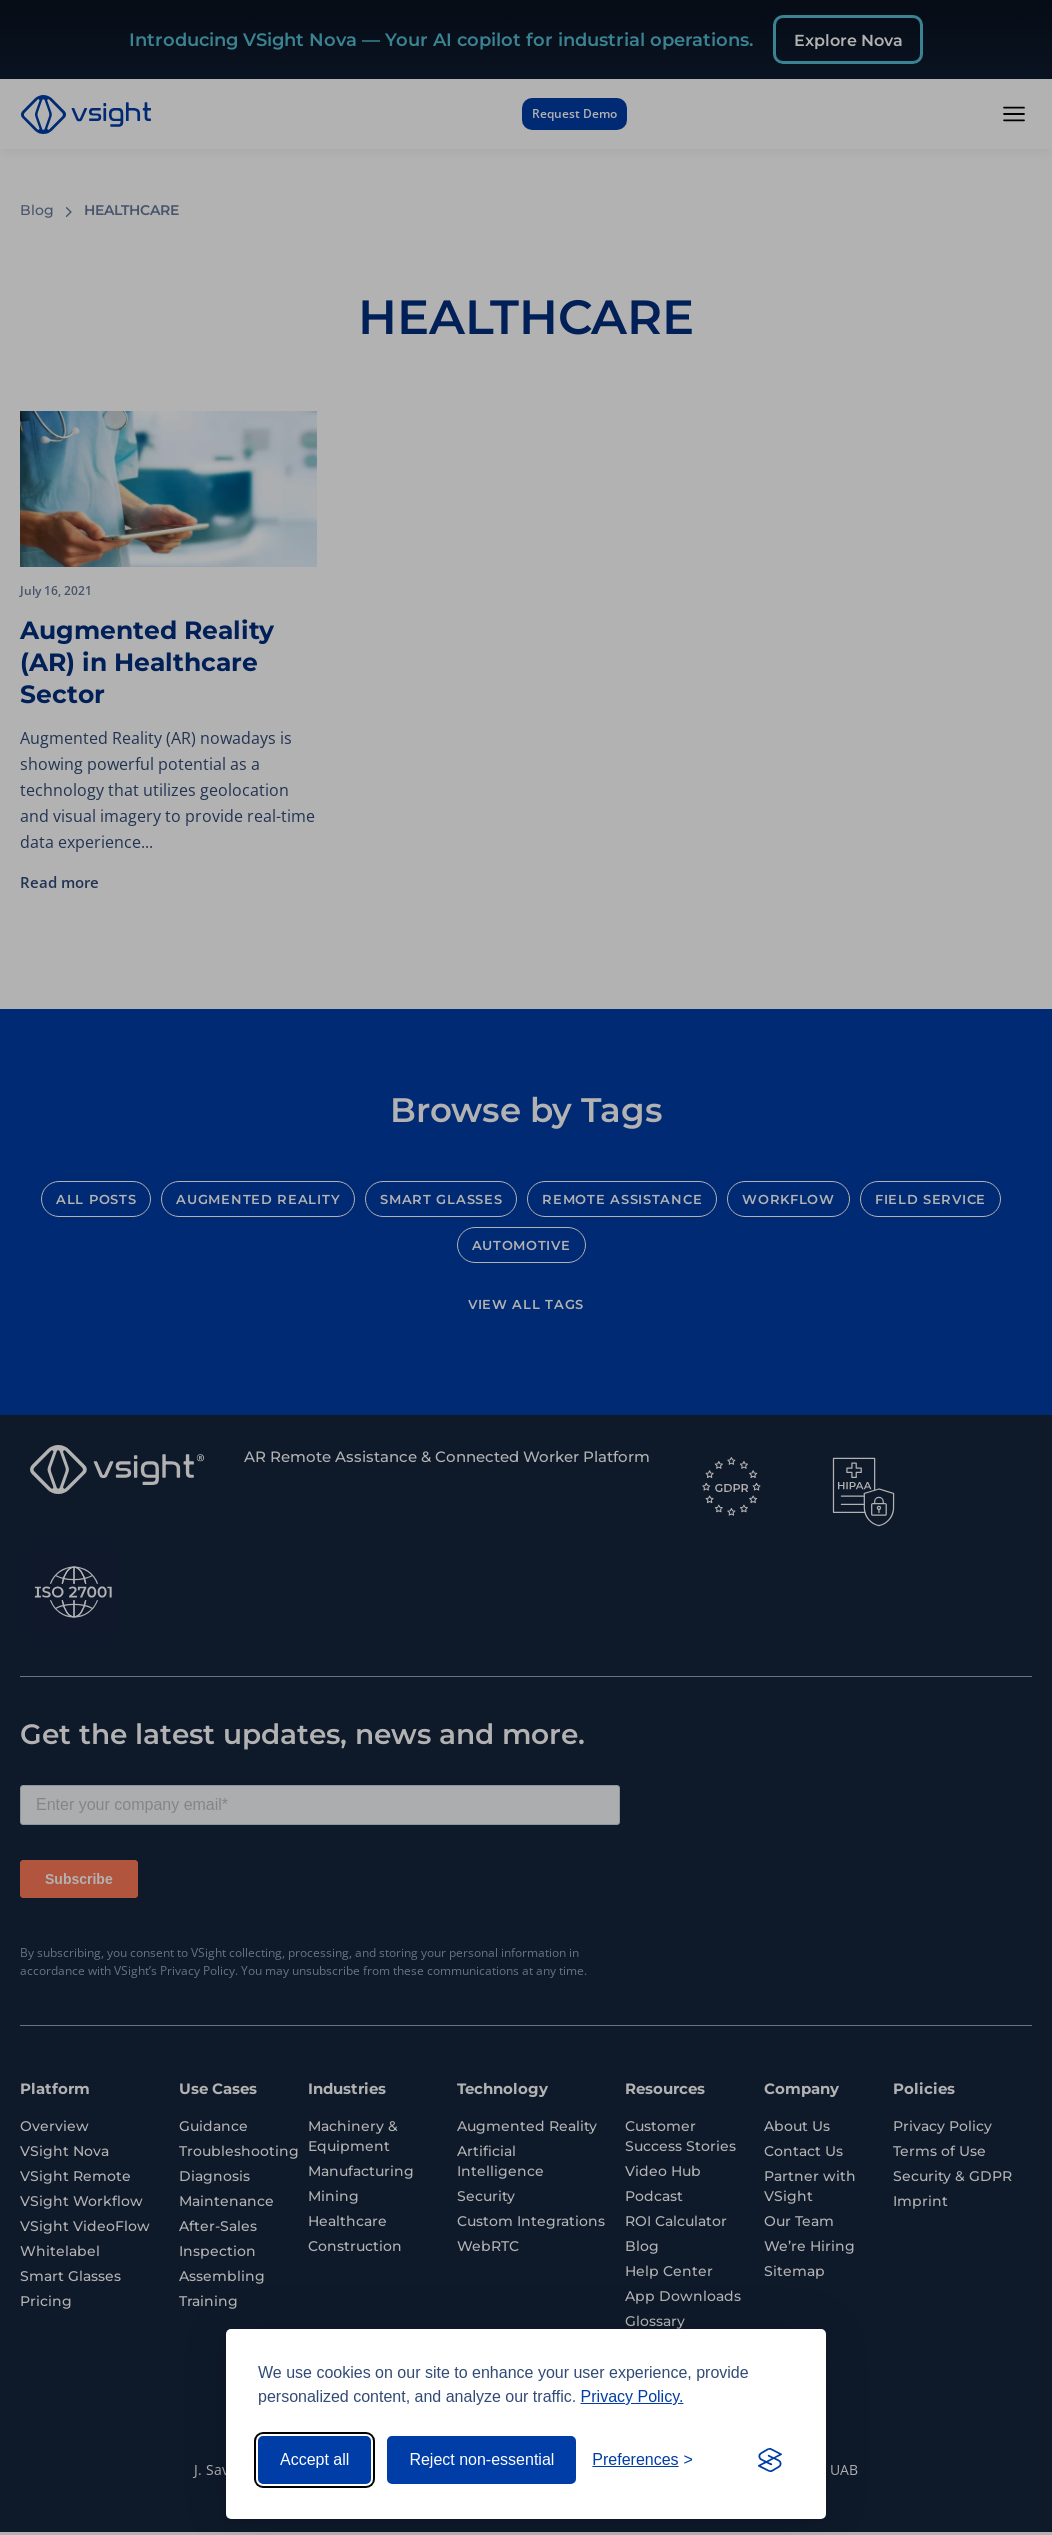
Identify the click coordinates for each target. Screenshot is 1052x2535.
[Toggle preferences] (642, 2460)
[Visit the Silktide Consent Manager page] (770, 2460)
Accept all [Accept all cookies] (314, 2459)
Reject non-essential (481, 2459)
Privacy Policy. (632, 2396)
